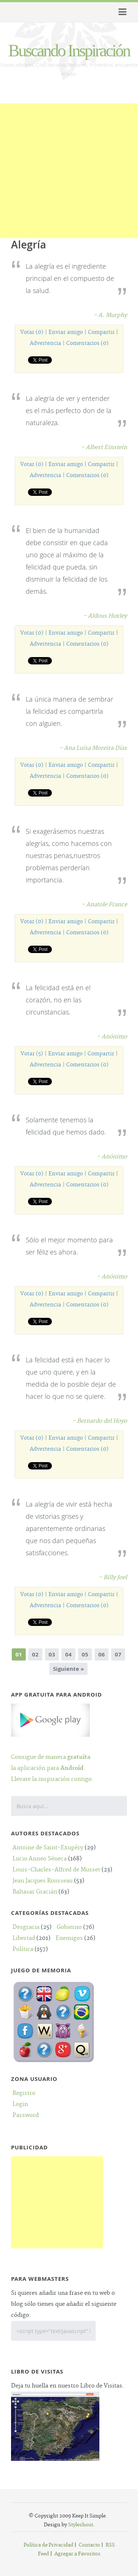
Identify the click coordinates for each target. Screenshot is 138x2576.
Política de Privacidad (48, 2545)
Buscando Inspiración (69, 50)
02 (35, 1654)
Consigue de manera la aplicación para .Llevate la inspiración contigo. (52, 1757)
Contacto (89, 2545)
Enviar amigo (66, 332)
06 (101, 1654)
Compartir (101, 332)
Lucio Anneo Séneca (40, 1858)
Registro (24, 2093)
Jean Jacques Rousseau (42, 1880)
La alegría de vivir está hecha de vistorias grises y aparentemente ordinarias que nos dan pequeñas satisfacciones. (69, 1528)
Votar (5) (32, 1054)
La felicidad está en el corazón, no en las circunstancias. (58, 999)
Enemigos (69, 1938)
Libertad (24, 1938)
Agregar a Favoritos (77, 2554)
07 (118, 1654)
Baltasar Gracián (35, 1891)
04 (68, 1654)
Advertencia (45, 343)
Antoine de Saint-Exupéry (48, 1847)
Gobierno (69, 1927)
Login (20, 2104)
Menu (121, 12)
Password (26, 2115)
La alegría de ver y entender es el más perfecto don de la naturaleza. (69, 410)
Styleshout (80, 2525)
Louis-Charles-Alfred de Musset (56, 1869)
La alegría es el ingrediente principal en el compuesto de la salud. (70, 278)
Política (23, 1949)
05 (85, 1654)
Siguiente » (68, 1669)
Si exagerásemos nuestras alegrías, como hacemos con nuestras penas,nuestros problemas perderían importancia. (69, 855)
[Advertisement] (69, 172)
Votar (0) (31, 332)
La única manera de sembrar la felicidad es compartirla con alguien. (69, 711)
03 (52, 1654)
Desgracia (26, 1927)
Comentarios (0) (87, 343)
